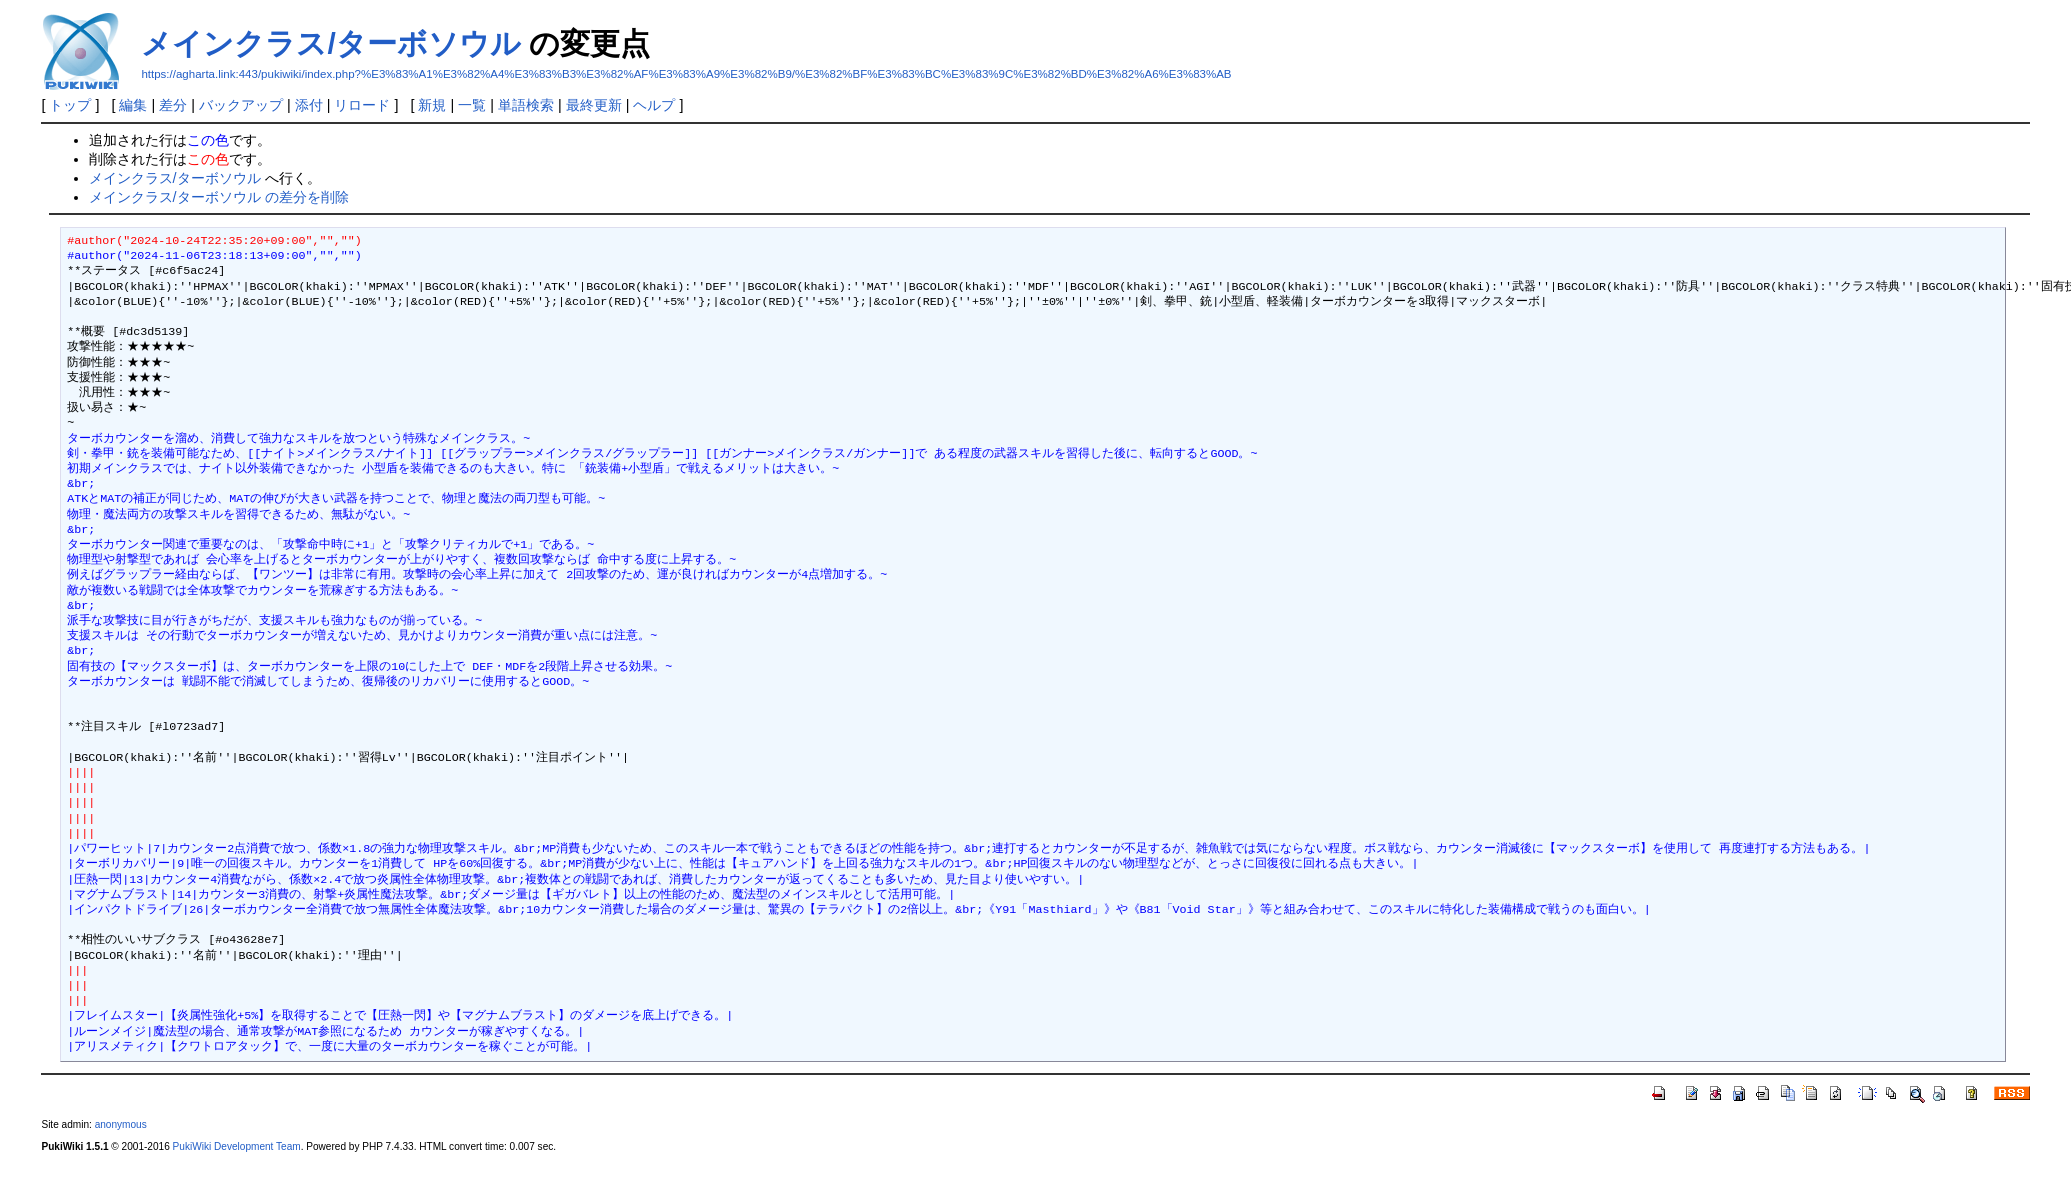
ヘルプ (654, 105)
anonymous (121, 1124)
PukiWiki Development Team (237, 1146)
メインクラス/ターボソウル (330, 43)
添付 (309, 105)
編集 (133, 105)
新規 (432, 105)
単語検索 (526, 105)
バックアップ (241, 105)
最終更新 (594, 105)
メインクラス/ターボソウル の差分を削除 (219, 197)
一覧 (472, 105)
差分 (173, 105)
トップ (70, 105)
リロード (362, 105)
